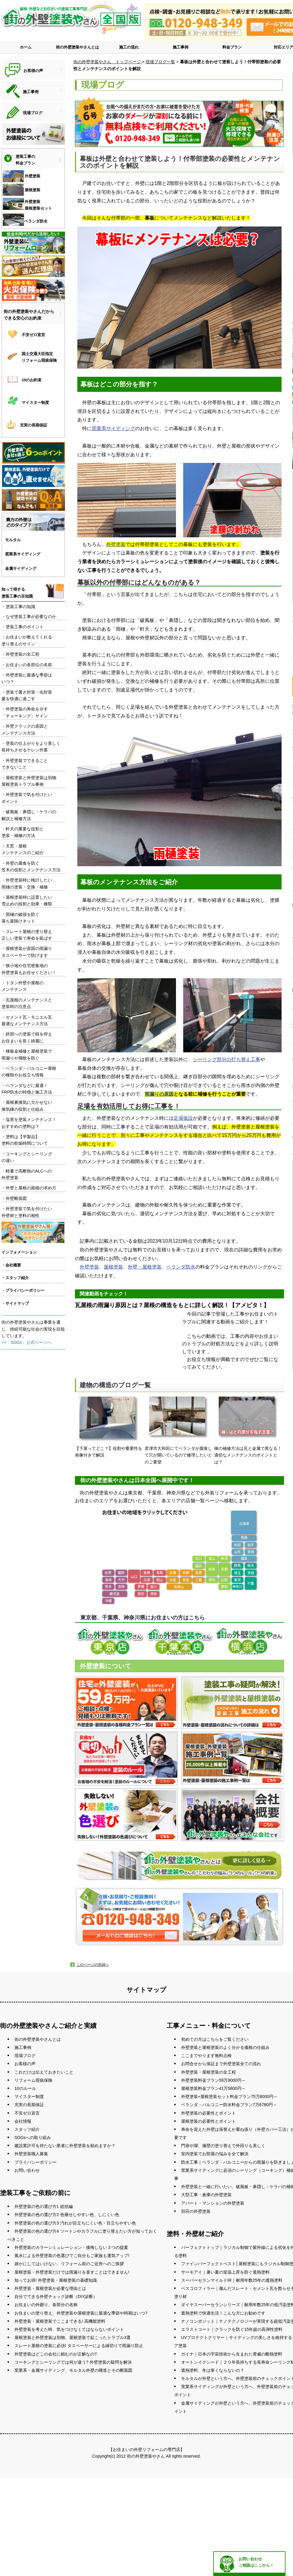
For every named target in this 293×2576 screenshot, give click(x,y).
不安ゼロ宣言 (27, 2113)
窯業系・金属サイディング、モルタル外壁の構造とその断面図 (73, 2370)
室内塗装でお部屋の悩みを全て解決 (214, 2153)
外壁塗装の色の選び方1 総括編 (43, 2206)
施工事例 (180, 47)
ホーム (26, 47)
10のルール (25, 2088)
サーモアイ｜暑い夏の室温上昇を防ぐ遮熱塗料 (225, 2272)
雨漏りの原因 (159, 1094)
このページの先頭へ (92, 1964)
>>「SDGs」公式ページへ (26, 1342)
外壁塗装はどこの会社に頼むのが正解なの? (55, 2354)
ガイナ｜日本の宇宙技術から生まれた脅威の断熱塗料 (231, 2354)
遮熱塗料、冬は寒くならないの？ (212, 2370)
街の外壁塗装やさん (146, 2456)
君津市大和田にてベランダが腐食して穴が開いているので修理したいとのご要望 (178, 1430)
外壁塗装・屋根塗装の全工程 (208, 2072)
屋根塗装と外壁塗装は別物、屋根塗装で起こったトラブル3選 (72, 2337)
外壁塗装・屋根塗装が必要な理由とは (50, 2288)
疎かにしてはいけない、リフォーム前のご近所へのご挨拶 (69, 2263)
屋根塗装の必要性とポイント (208, 2121)
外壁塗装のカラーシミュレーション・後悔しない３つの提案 (71, 2247)
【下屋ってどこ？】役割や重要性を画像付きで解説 (108, 1427)
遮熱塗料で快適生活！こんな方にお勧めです (223, 2313)
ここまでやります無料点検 (206, 2055)
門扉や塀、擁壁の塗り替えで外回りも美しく (223, 2145)
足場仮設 (183, 1118)
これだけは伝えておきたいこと (43, 2072)
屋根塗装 (113, 1266)
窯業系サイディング (113, 428)
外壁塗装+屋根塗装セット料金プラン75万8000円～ (229, 2096)
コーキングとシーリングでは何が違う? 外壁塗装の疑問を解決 (73, 2362)
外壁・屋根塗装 (145, 1266)
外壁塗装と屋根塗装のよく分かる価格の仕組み (225, 2047)
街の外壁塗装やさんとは (77, 47)
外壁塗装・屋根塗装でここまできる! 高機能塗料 (59, 2321)
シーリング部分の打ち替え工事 (226, 1059)
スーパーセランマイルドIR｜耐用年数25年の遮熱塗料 (232, 2280)
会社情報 (22, 2121)
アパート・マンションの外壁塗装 (212, 2203)
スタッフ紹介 (27, 2129)
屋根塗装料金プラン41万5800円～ (213, 2088)
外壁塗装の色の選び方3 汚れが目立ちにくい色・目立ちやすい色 (75, 2223)
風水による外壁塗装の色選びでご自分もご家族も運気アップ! (71, 2255)
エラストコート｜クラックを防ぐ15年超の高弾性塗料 (232, 2329)
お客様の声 (24, 2063)
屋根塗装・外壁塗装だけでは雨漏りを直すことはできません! (71, 2272)
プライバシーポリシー (35, 2162)
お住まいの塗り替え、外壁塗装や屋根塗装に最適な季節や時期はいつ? (80, 2313)
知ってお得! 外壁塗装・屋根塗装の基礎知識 (55, 2280)
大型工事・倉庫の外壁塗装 (206, 2194)
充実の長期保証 (29, 2104)
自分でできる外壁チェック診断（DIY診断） (55, 2296)
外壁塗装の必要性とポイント (208, 2113)
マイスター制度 (29, 2096)
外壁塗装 (115, 544)
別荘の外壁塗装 (196, 2211)
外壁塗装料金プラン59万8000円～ (213, 2080)
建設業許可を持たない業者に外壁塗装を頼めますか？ (65, 2145)
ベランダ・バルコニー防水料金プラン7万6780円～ (229, 2104)
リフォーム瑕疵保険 (33, 2080)
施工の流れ (129, 47)
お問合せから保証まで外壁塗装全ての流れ (221, 2063)
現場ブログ (24, 2055)
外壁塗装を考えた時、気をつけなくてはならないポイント (69, 2329)
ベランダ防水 (180, 1266)
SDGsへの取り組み (32, 2137)
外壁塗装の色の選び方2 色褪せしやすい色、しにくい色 (66, 2214)
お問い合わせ (27, 2170)
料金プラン (232, 47)
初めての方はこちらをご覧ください (214, 2039)
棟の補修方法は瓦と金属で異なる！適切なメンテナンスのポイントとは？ (248, 1430)
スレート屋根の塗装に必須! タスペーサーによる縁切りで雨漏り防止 (78, 2345)
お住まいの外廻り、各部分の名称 (46, 2304)
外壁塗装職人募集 (31, 2153)
